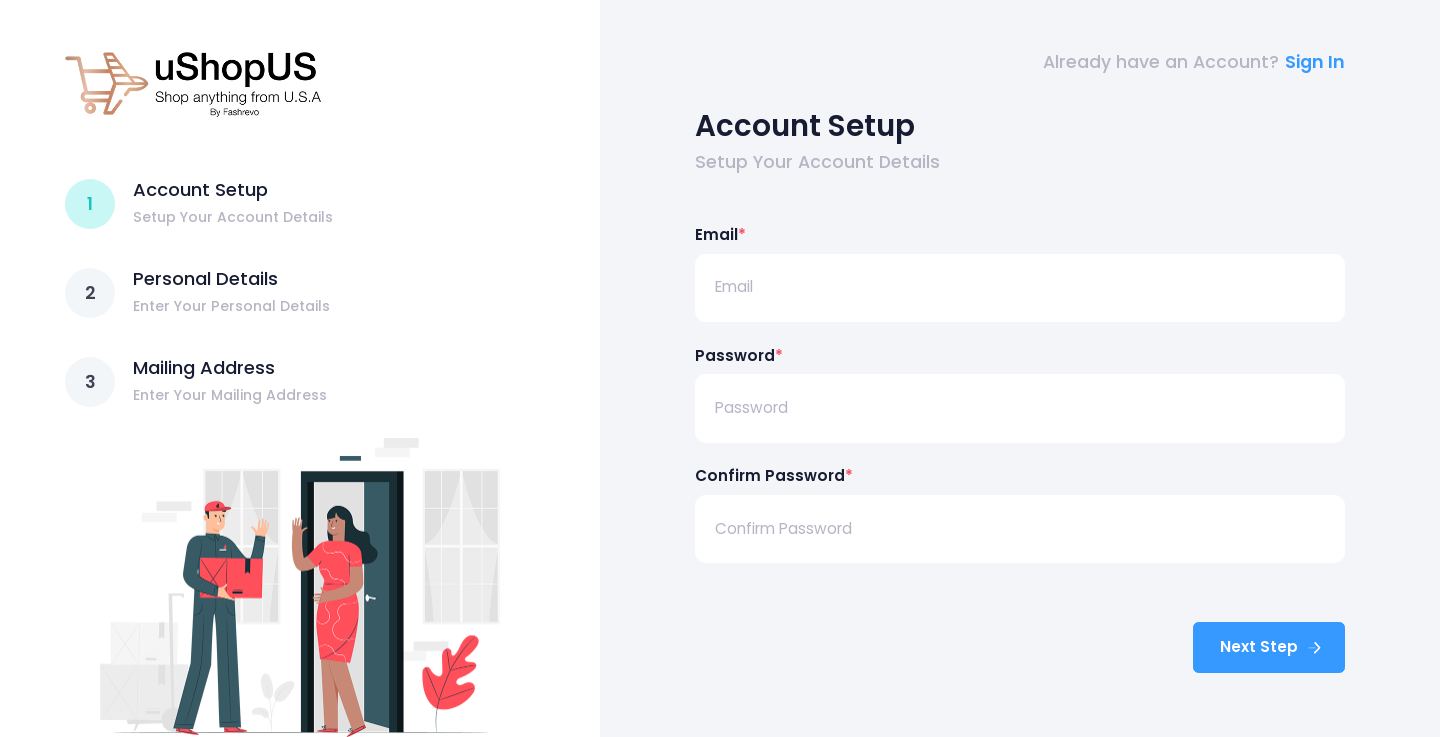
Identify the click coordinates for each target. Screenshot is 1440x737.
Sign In (1315, 62)
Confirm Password (774, 475)
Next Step (1272, 646)
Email (720, 234)
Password (739, 355)
